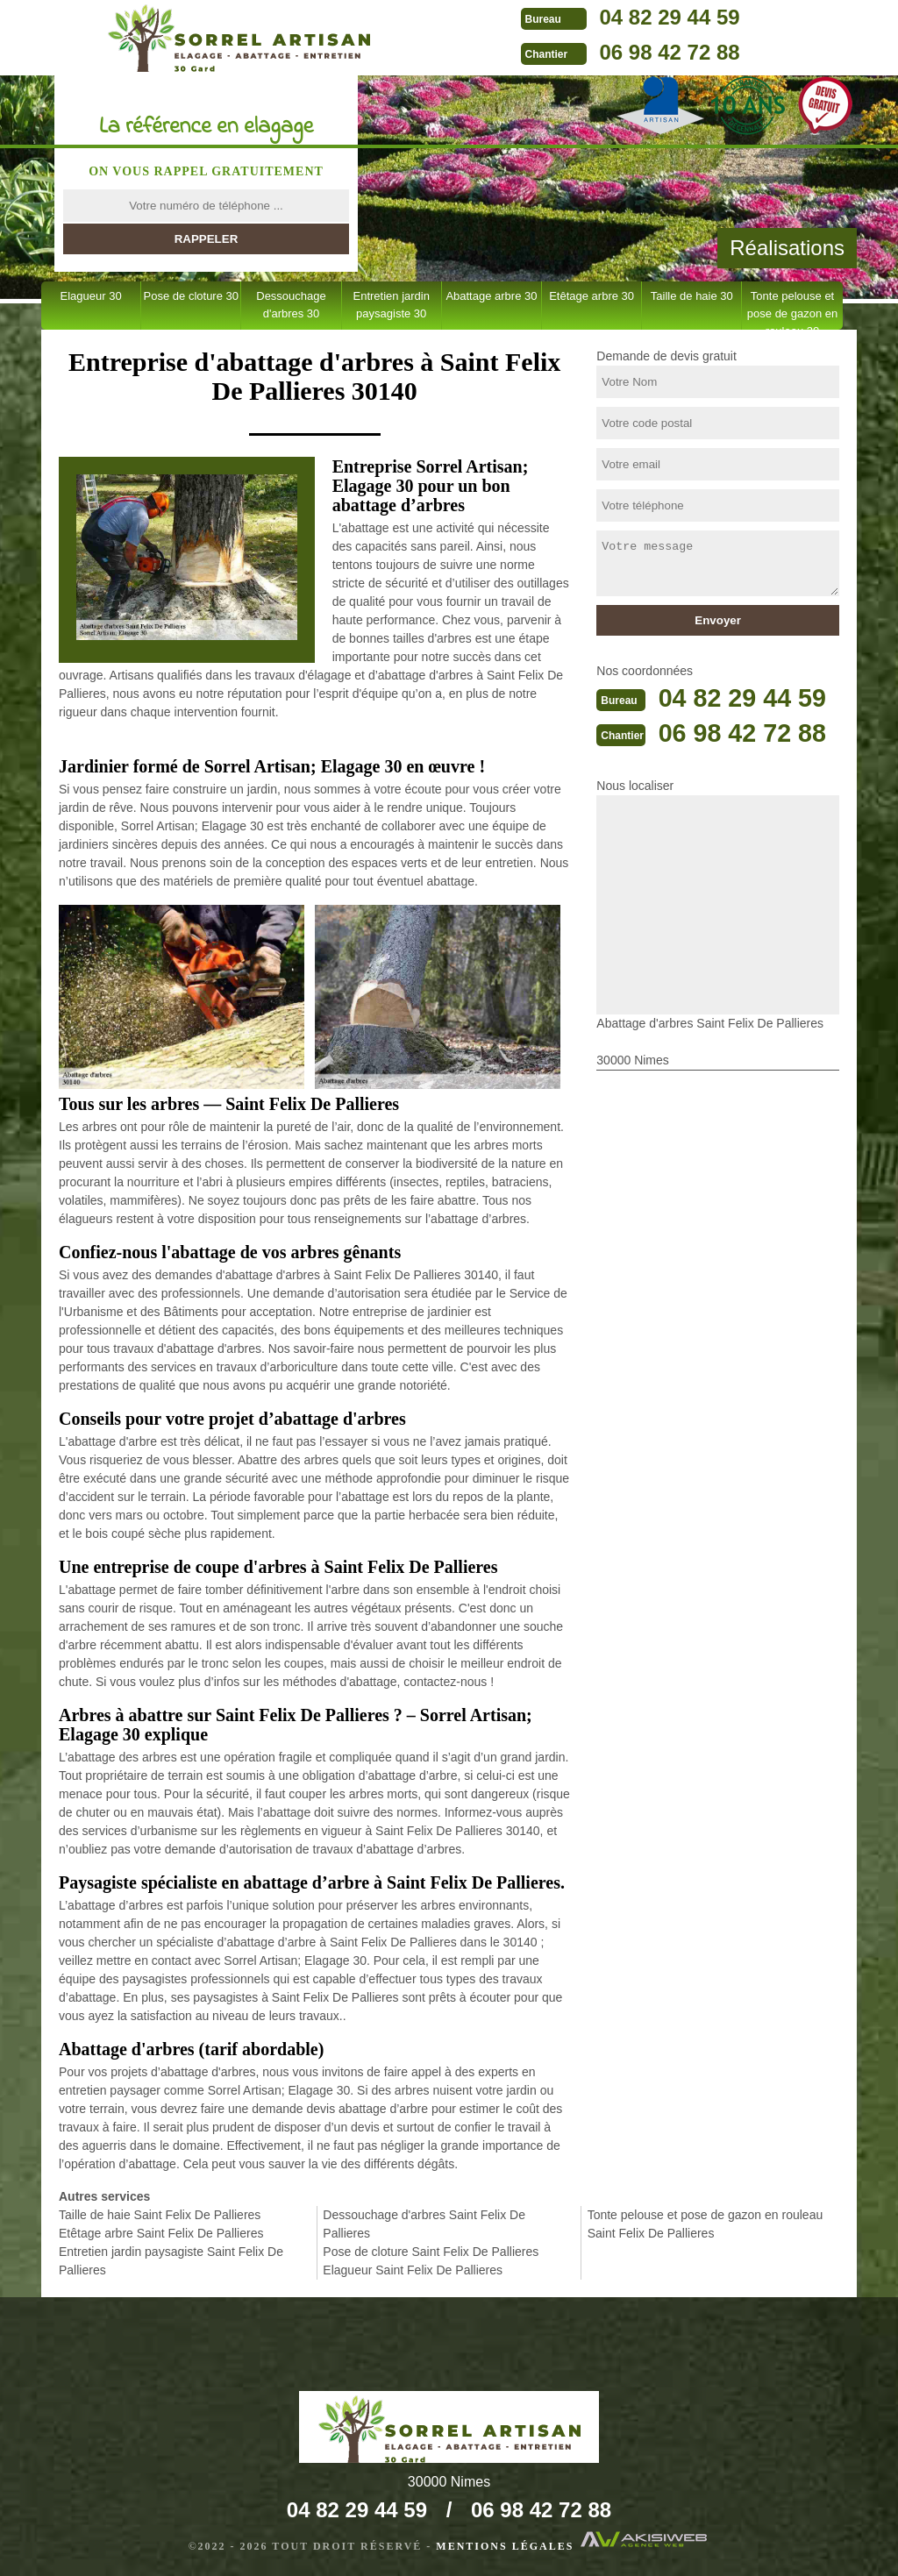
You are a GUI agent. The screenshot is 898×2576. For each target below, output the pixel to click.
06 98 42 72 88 (638, 52)
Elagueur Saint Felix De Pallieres (412, 2270)
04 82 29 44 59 (638, 17)
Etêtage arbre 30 (591, 295)
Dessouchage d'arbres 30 (291, 304)
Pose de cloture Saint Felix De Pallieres (430, 2252)
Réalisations (787, 248)
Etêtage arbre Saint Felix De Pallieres (161, 2233)
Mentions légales (505, 2546)
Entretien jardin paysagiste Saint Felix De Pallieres (171, 2261)
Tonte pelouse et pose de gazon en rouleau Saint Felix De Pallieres (705, 2224)
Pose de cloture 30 (191, 295)
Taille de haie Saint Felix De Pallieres (159, 2215)
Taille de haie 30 (692, 295)
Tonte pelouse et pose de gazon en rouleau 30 (792, 309)
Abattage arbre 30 (491, 295)
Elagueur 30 (91, 295)
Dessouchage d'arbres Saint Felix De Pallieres (424, 2224)
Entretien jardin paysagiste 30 (391, 304)
